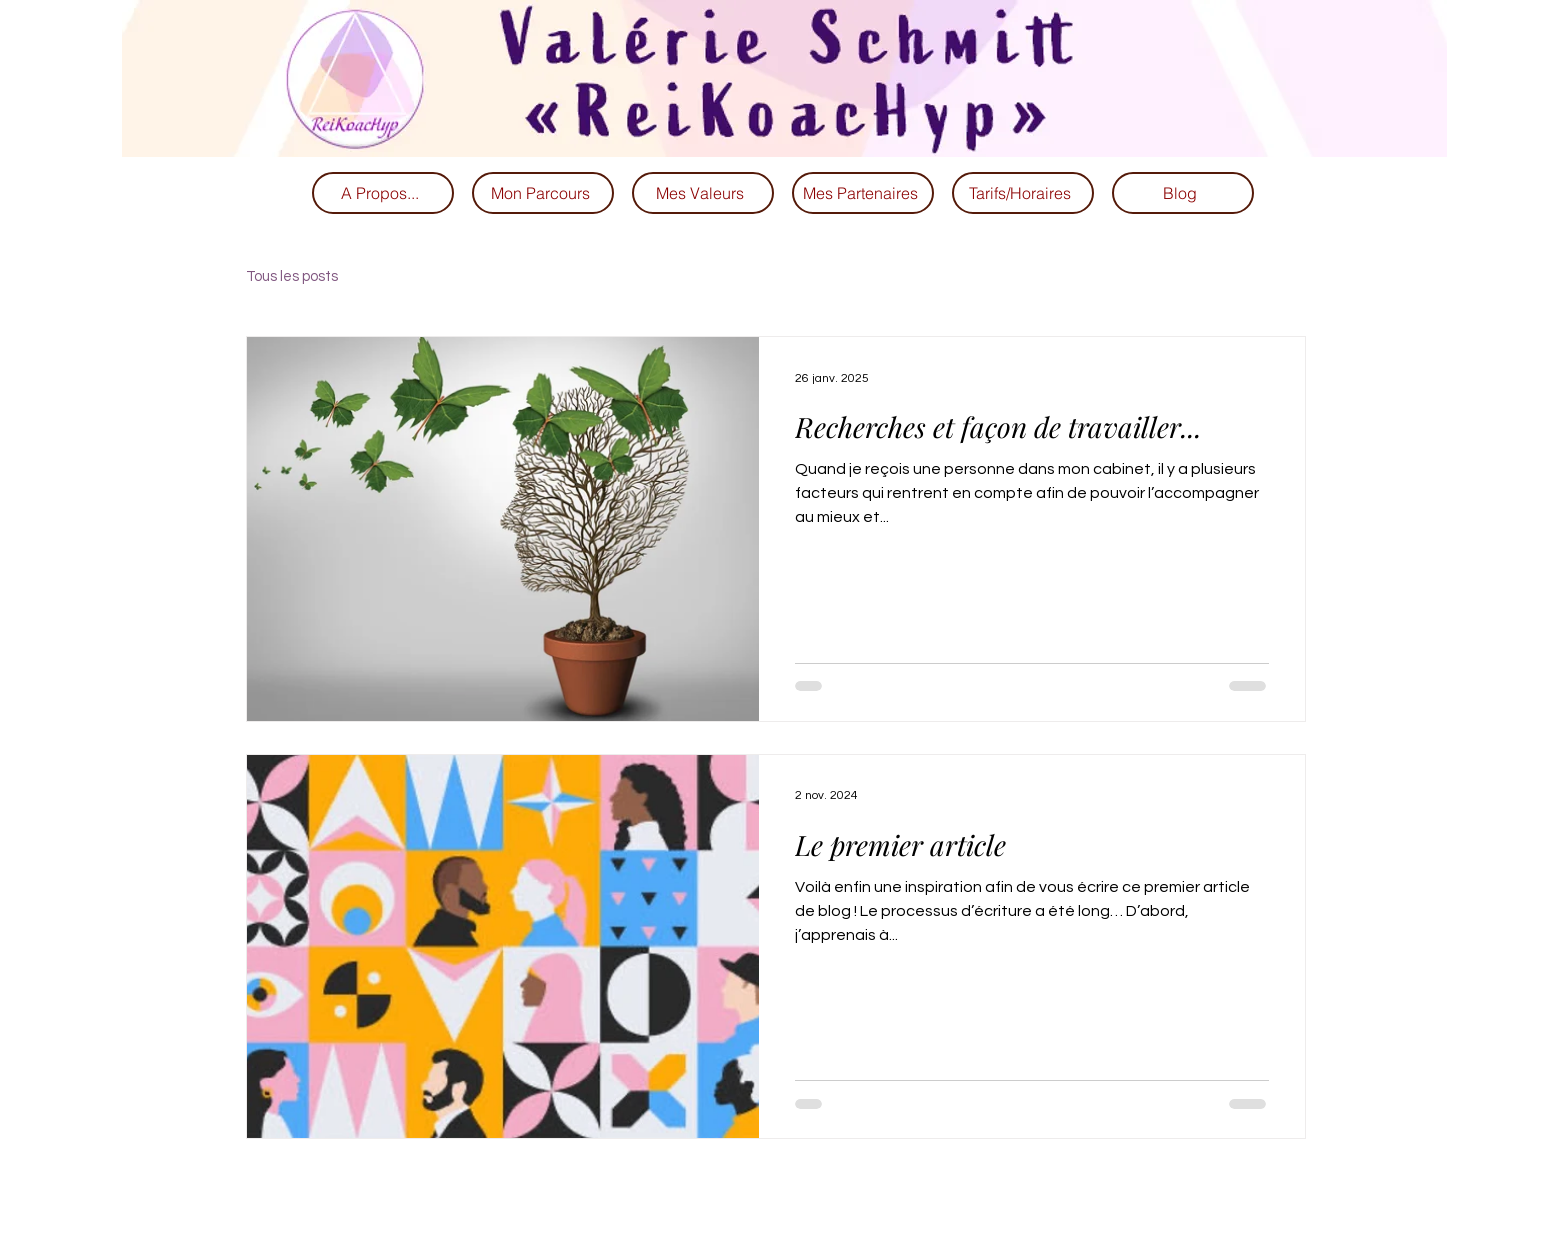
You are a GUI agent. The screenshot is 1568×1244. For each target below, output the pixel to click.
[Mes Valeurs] (703, 193)
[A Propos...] (383, 193)
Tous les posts (292, 276)
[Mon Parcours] (543, 193)
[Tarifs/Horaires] (1023, 193)
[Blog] (1183, 193)
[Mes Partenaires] (863, 193)
